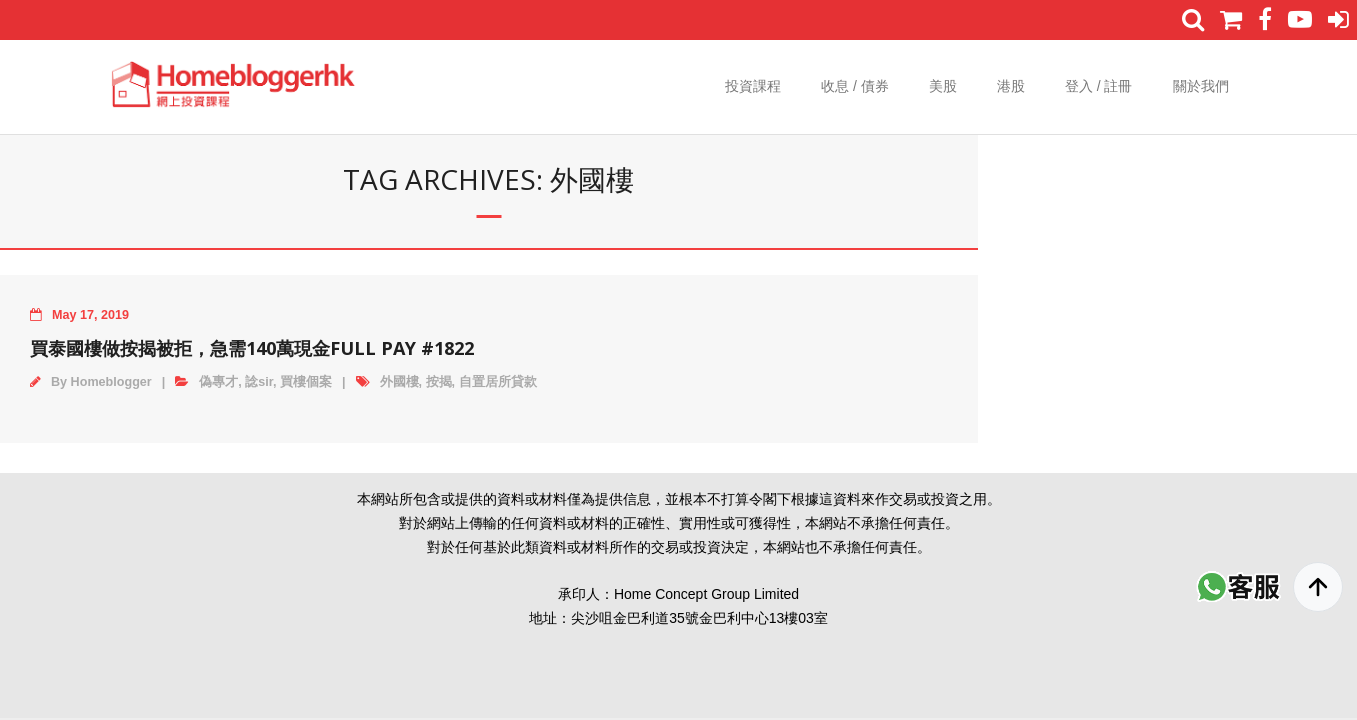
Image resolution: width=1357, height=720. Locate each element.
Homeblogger (111, 382)
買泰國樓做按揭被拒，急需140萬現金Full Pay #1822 (252, 348)
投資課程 (753, 86)
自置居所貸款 (498, 382)
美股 (943, 86)
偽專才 (218, 382)
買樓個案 (306, 382)
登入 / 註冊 (1099, 86)
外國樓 (399, 382)
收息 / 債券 (855, 86)
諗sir (259, 382)
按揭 (439, 382)
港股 (1011, 86)
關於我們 (1201, 86)
